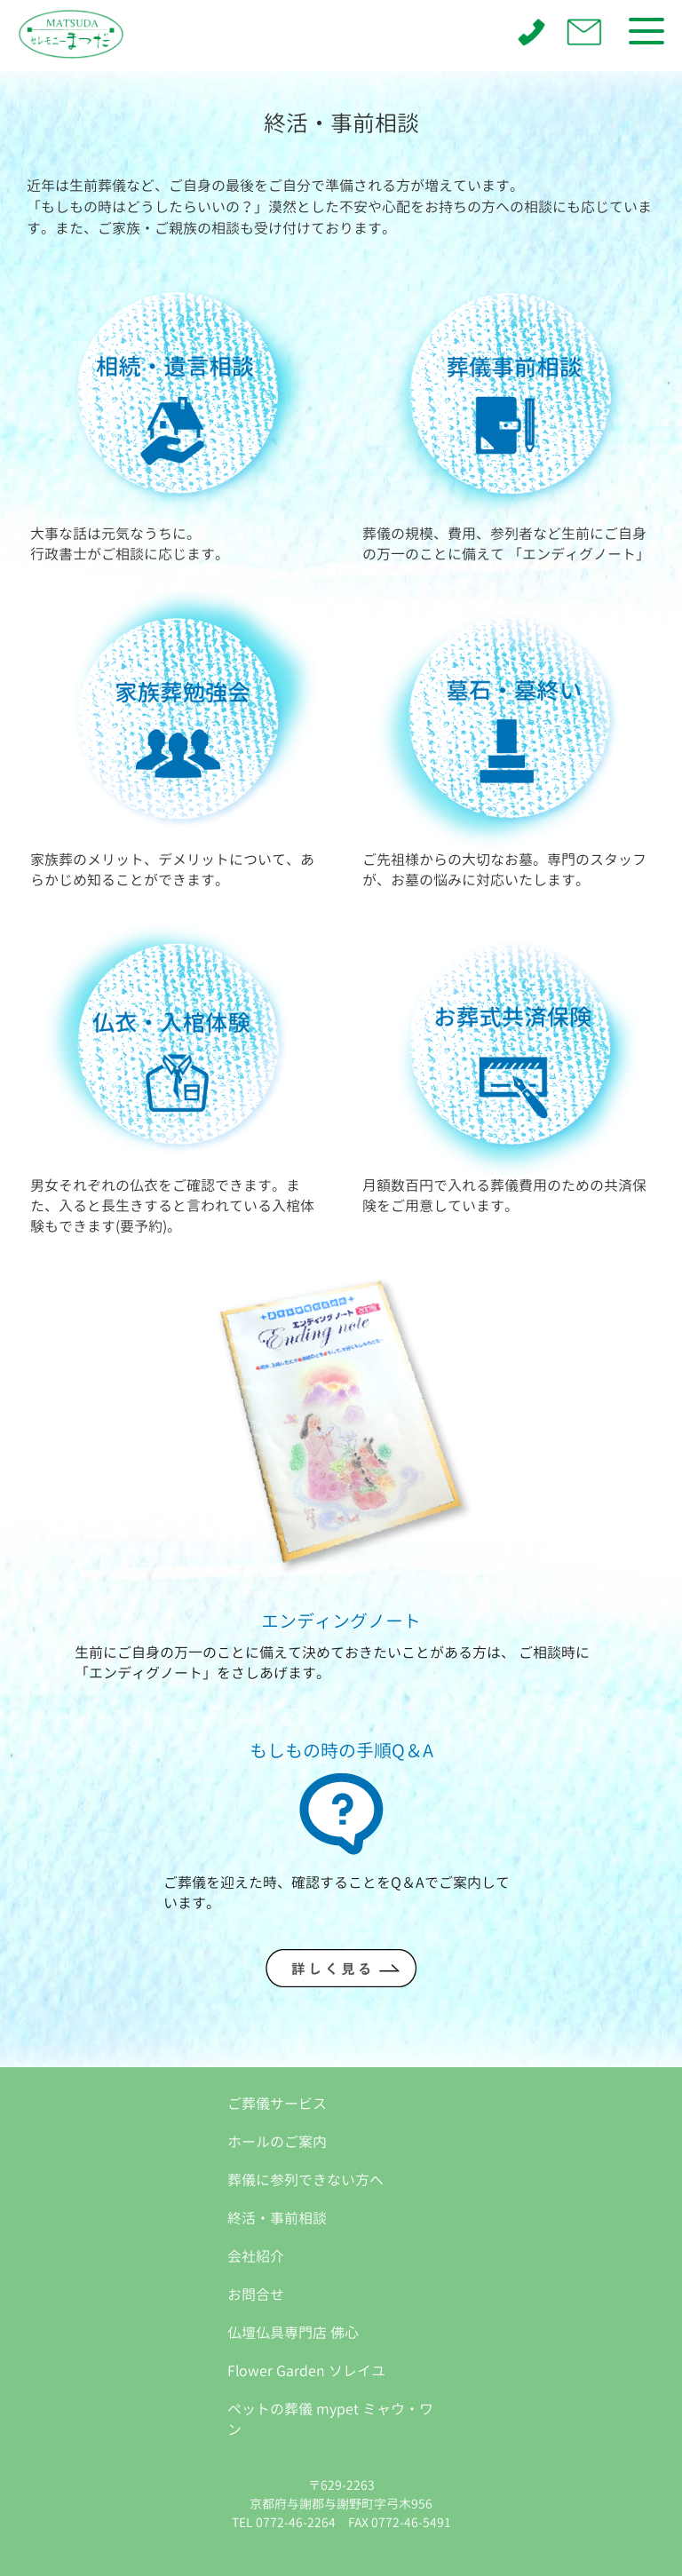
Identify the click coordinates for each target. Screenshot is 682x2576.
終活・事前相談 (277, 2218)
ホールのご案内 (277, 2142)
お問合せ (255, 2294)
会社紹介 (255, 2256)
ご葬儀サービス (277, 2103)
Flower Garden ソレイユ (306, 2371)
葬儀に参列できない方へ (305, 2180)
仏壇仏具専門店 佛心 (293, 2332)
